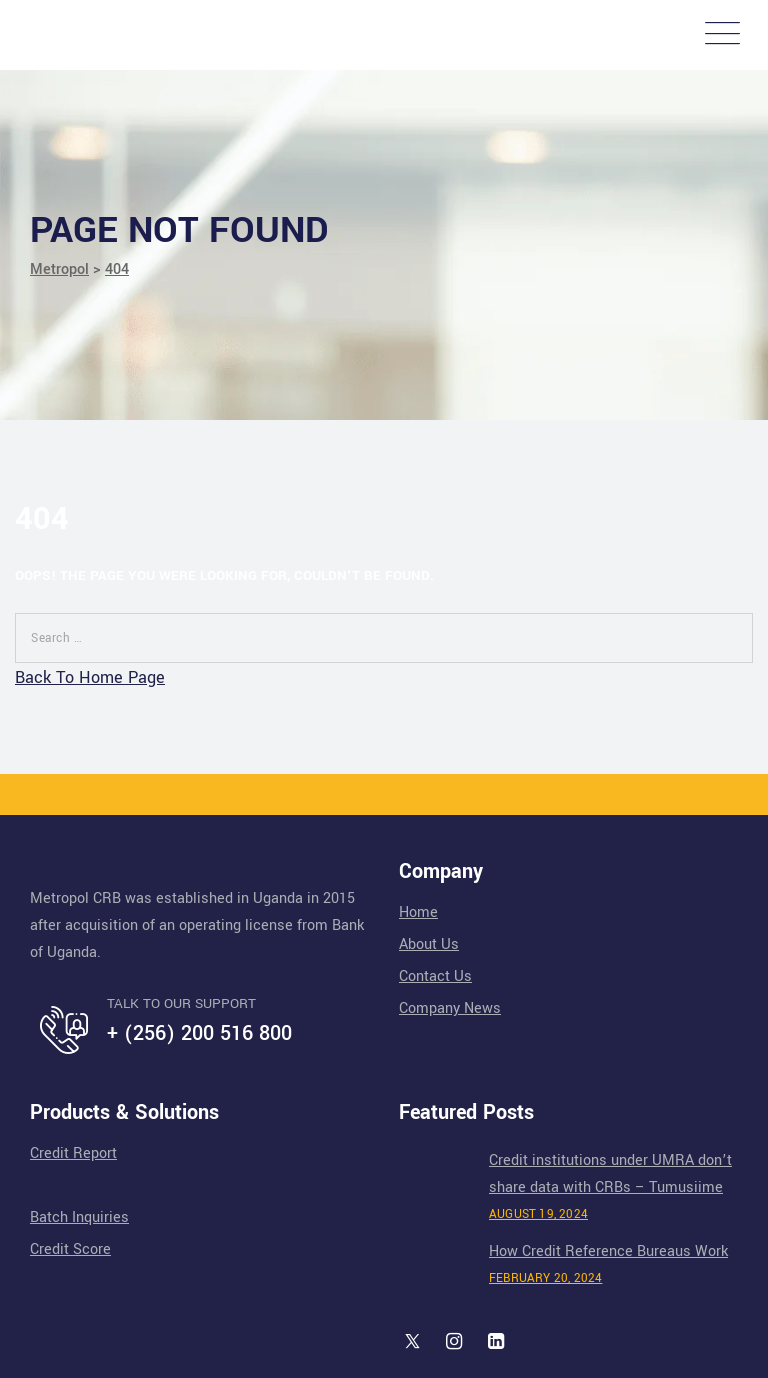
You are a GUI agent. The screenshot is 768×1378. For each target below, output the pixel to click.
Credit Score (70, 1249)
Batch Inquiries (79, 1217)
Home (418, 912)
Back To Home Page (90, 677)
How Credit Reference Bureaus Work (608, 1251)
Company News (450, 1008)
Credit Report (73, 1153)
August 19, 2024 (538, 1214)
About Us (429, 944)
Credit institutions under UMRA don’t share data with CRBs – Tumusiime (610, 1174)
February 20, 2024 (545, 1278)
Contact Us (435, 976)
